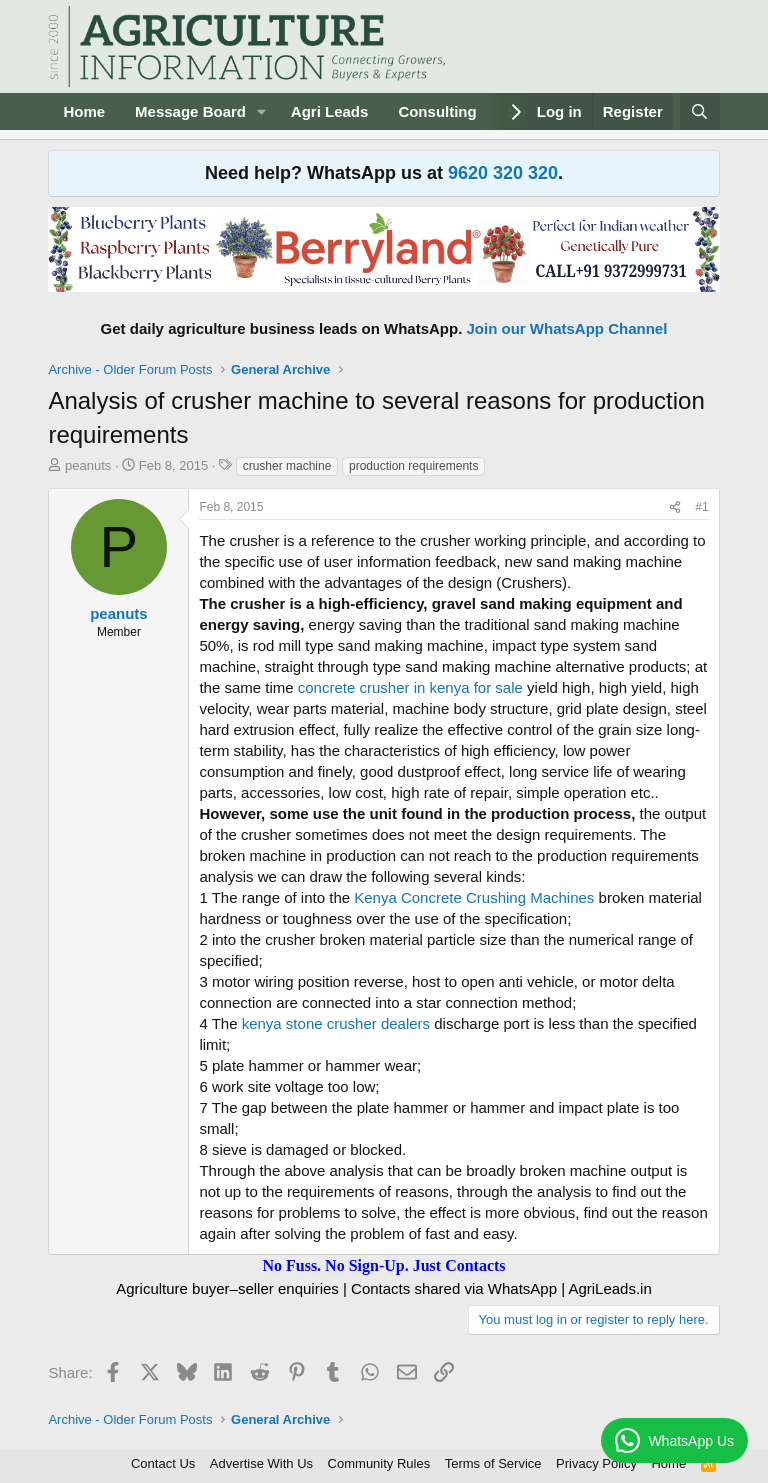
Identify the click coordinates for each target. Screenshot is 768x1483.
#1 (701, 507)
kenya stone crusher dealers (336, 1023)
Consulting (437, 111)
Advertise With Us (261, 1463)
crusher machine (287, 466)
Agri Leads (330, 111)
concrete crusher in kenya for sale (410, 687)
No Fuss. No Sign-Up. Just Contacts (383, 1265)
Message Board (190, 111)
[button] (262, 111)
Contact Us (163, 1463)
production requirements (413, 466)
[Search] (699, 111)
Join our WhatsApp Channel (567, 328)
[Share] (675, 507)
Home (84, 111)
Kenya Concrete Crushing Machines (474, 897)
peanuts (88, 465)
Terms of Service (493, 1463)
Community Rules (379, 1463)
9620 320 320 (503, 173)
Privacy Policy (596, 1463)
